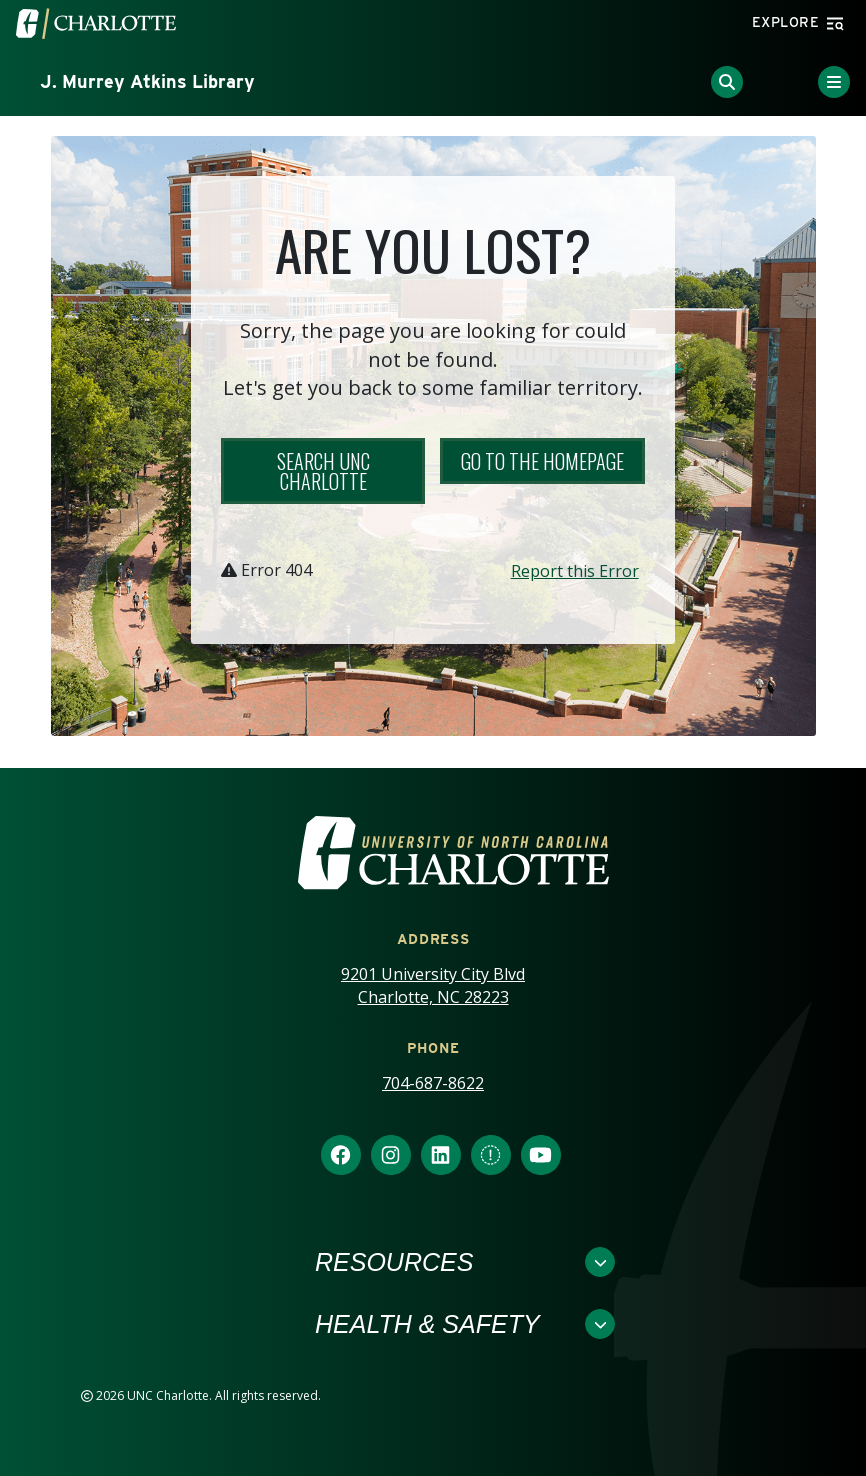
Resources (394, 1262)
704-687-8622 (433, 1083)
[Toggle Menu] (834, 82)
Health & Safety (427, 1324)
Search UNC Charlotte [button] (323, 471)
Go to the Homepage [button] (542, 461)
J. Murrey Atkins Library (147, 81)
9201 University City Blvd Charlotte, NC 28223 (433, 985)
